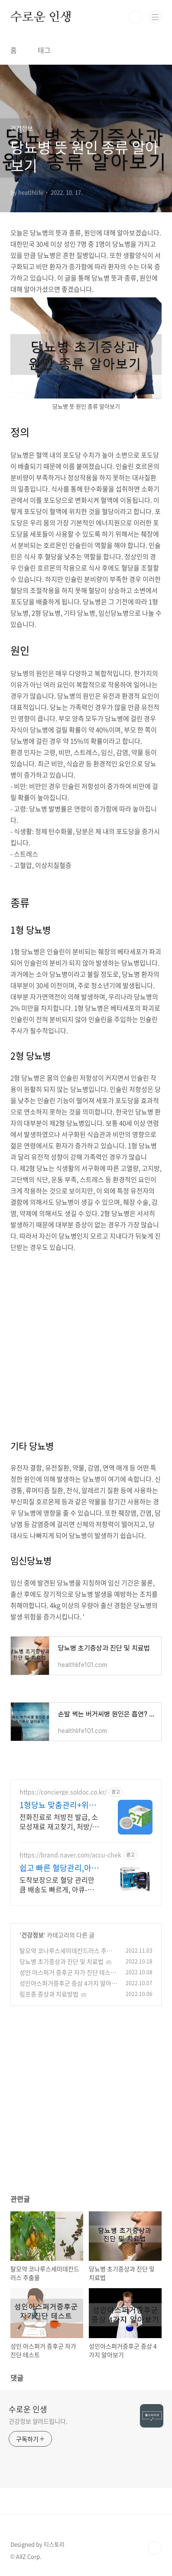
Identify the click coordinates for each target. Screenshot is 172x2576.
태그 (44, 50)
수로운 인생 (41, 17)
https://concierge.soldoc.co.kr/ (63, 1791)
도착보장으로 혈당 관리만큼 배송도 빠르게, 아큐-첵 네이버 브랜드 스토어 (56, 1884)
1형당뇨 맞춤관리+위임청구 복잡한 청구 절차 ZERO (57, 1805)
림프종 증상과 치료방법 (48, 1994)
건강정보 (32, 1934)
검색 (135, 17)
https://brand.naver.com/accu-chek (70, 1854)
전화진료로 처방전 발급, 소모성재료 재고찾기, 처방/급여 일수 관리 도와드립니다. (59, 1821)
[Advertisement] (86, 1339)
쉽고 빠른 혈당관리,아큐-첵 (55, 1868)
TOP (155, 2548)
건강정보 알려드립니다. (38, 2421)
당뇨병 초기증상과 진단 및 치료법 (61, 1961)
